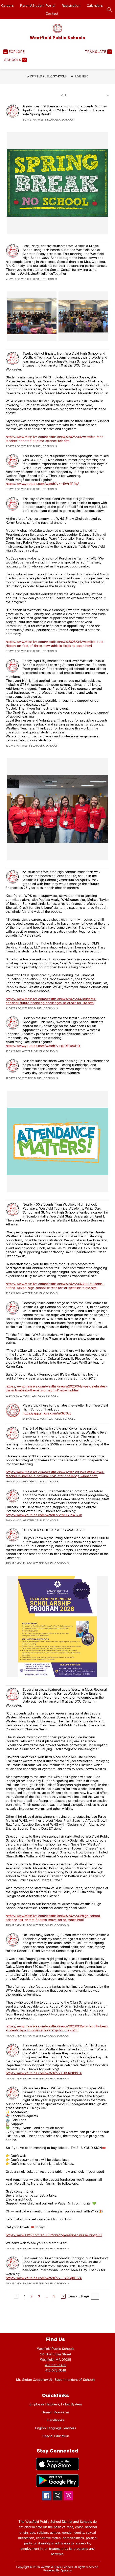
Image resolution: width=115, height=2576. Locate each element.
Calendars (95, 6)
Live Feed (81, 76)
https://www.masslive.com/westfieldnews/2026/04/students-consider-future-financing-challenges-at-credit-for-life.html (51, 1001)
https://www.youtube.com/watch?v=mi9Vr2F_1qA (43, 484)
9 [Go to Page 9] (54, 2296)
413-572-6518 (55, 2370)
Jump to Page (78, 2296)
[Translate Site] (98, 51)
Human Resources (55, 2412)
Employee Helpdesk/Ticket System (55, 2404)
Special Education (55, 2436)
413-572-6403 (55, 2365)
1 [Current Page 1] (24, 2296)
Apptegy (66, 2570)
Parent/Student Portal (37, 6)
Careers (7, 6)
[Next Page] (63, 2296)
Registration (71, 6)
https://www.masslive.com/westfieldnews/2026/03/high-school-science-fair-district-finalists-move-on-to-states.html (53, 1918)
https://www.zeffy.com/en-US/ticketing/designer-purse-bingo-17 (54, 2235)
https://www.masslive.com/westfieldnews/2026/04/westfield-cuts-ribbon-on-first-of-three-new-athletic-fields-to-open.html (55, 644)
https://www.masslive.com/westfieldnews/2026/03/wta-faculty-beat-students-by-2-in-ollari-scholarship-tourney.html (57, 2028)
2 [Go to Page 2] (32, 2296)
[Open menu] (14, 51)
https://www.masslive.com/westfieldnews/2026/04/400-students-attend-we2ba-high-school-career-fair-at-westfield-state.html (55, 1286)
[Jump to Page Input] (95, 2296)
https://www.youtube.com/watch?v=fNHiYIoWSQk (44, 1515)
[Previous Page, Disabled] (16, 2296)
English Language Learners (55, 2428)
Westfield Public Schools (46, 76)
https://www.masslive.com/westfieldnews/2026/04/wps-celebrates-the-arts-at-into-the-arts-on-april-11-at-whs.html (56, 1388)
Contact (52, 13)
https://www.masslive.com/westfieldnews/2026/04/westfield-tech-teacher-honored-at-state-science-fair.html (55, 439)
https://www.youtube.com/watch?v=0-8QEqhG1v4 (44, 2278)
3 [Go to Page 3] (39, 2296)
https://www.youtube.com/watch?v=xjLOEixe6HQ (43, 1046)
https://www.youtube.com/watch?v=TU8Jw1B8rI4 (44, 2073)
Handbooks (55, 2420)
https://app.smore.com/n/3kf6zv (47, 1413)
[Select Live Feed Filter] (84, 95)
